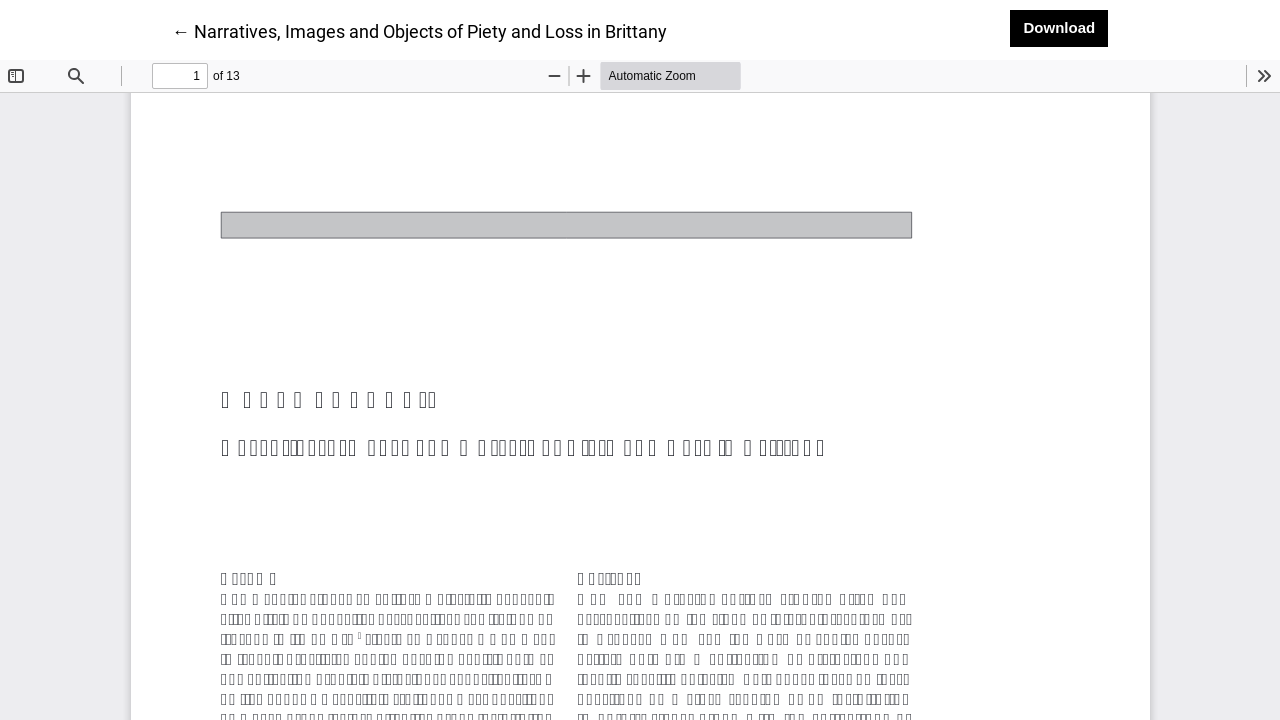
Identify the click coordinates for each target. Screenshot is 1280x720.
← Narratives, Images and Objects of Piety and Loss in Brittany (419, 30)
